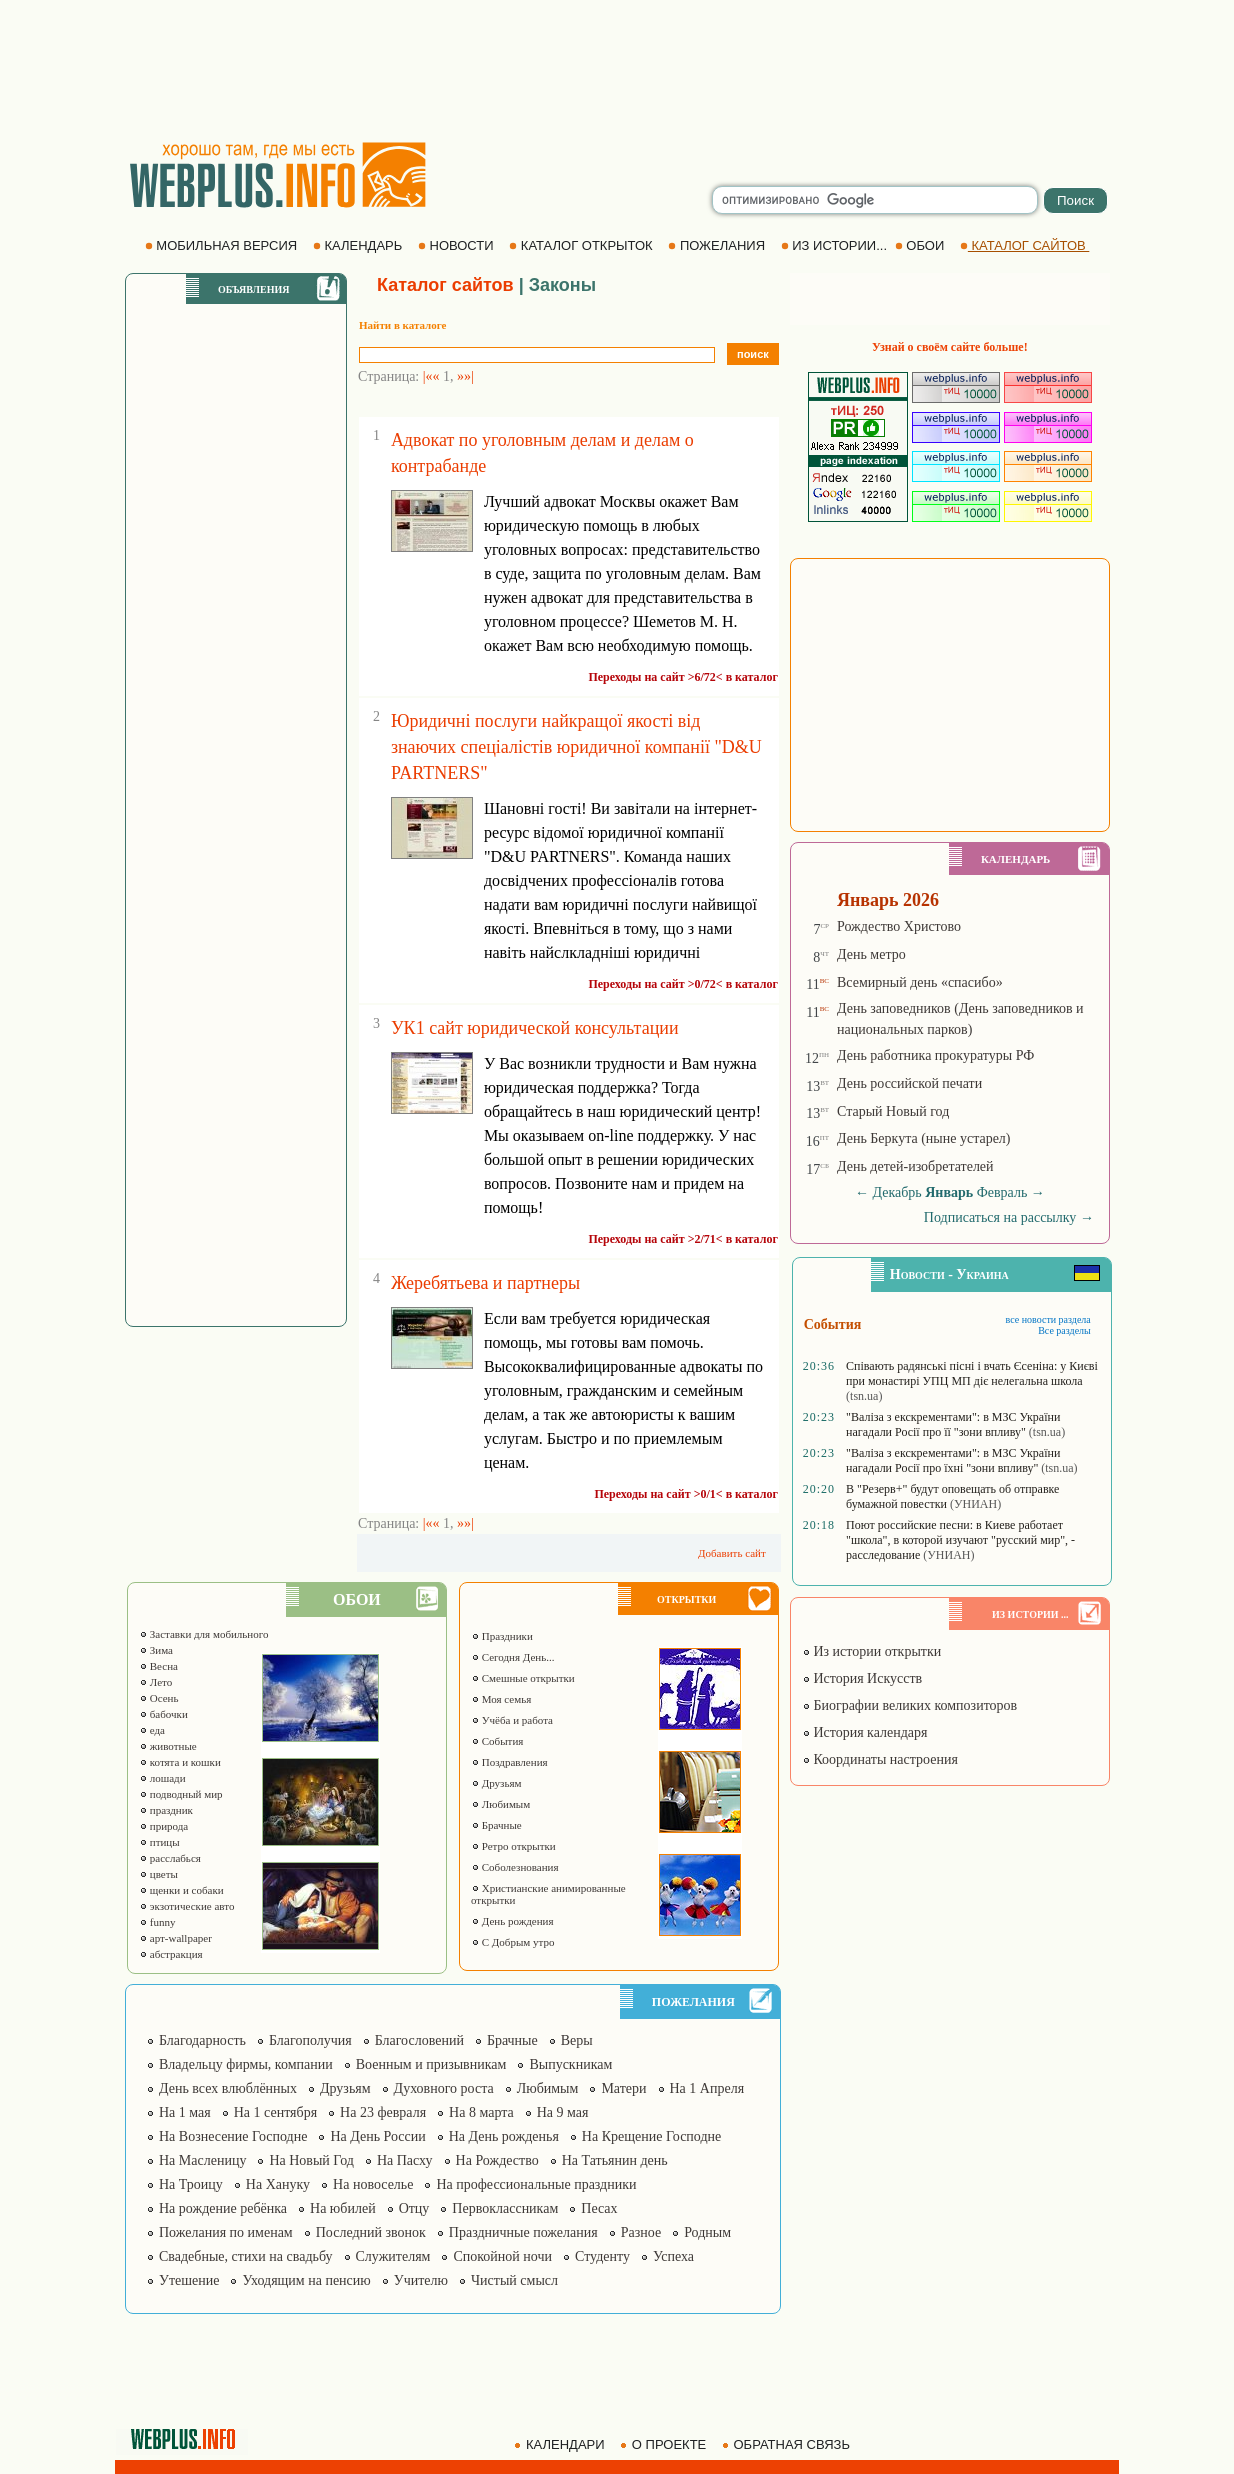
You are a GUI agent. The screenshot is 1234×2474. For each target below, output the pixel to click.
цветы (158, 1874)
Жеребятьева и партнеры (485, 1283)
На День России (377, 2136)
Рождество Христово (899, 926)
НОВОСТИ (457, 245)
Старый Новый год (893, 1111)
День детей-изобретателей (915, 1166)
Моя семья (501, 1699)
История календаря (865, 1732)
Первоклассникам (505, 2208)
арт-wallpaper (175, 1938)
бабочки (163, 1714)
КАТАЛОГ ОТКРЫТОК (582, 245)
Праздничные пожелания (523, 2232)
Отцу (414, 2208)
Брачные (496, 1825)
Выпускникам (570, 2064)
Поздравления (509, 1762)
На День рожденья (504, 2136)
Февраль (1002, 1192)
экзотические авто (186, 1906)
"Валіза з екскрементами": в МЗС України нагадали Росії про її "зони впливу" (953, 1424)
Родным (707, 2232)
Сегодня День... (513, 1657)
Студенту (602, 2256)
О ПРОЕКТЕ (665, 2444)
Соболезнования (515, 1867)
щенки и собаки (181, 1890)
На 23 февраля (383, 2112)
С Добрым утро (512, 1942)
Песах (599, 2208)
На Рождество (497, 2160)
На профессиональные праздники (536, 2184)
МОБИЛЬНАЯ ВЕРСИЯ (223, 245)
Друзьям (496, 1783)
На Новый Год (311, 2160)
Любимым (500, 1804)
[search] (875, 200)
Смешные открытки (523, 1678)
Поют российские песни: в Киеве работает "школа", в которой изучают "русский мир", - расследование (960, 1540)
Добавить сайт (732, 1553)
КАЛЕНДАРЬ (359, 245)
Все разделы (1064, 1330)
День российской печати (909, 1083)
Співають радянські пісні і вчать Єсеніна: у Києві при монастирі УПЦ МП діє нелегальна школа (972, 1373)
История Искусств (862, 1678)
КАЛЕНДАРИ (561, 2444)
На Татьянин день (615, 2160)
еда (152, 1730)
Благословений (419, 2040)
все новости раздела (1048, 1319)
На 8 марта (481, 2112)
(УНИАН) (975, 1504)
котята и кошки (180, 1762)
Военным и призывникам (431, 2064)
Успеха (673, 2256)
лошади (162, 1778)
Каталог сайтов (445, 285)
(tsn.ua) (864, 1396)
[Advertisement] (617, 70)
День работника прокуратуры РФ (935, 1055)
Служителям (393, 2256)
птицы (159, 1842)
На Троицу (191, 2184)
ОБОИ (921, 245)
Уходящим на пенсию (306, 2280)
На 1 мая (185, 2112)
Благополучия (310, 2040)
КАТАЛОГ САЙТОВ (1024, 245)
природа (163, 1826)
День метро (871, 954)
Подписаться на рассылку (1009, 1217)
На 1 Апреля (707, 2088)
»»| (465, 376)
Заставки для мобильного (204, 1634)
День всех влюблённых (228, 2088)
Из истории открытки (871, 1651)
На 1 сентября (275, 2112)
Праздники (502, 1636)
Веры (577, 2040)
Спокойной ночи (502, 2256)
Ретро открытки (513, 1846)
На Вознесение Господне (233, 2136)
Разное (641, 2232)
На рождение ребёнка (223, 2208)
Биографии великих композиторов (909, 1705)
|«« (431, 376)
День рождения (512, 1921)
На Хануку (278, 2184)
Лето (155, 1682)
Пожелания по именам (226, 2232)
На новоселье (373, 2184)
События (497, 1741)
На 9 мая (563, 2112)
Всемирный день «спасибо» (920, 982)
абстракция (171, 1954)
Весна (158, 1666)
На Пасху (405, 2160)
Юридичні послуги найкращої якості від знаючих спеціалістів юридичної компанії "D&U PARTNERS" (576, 747)
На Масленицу (202, 2160)
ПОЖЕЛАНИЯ (718, 245)
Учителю (421, 2280)
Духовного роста (444, 2088)
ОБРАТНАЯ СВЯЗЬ (788, 2444)
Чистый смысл (514, 2280)
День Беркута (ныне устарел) (924, 1138)
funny (157, 1922)
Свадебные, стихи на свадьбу (246, 2256)
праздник (166, 1810)
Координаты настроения (880, 1759)
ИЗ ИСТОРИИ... (836, 245)
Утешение (189, 2280)
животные (168, 1746)
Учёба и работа (512, 1720)
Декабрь (896, 1192)
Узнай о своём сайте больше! (950, 347)
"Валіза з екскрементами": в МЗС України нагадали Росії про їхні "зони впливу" (953, 1460)
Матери (623, 2088)
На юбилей (343, 2208)
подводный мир (181, 1794)
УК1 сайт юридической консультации (535, 1028)
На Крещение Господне (651, 2136)
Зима (156, 1650)
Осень (159, 1698)
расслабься (170, 1858)
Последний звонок (371, 2232)
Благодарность (202, 2040)
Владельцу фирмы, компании (246, 2064)
